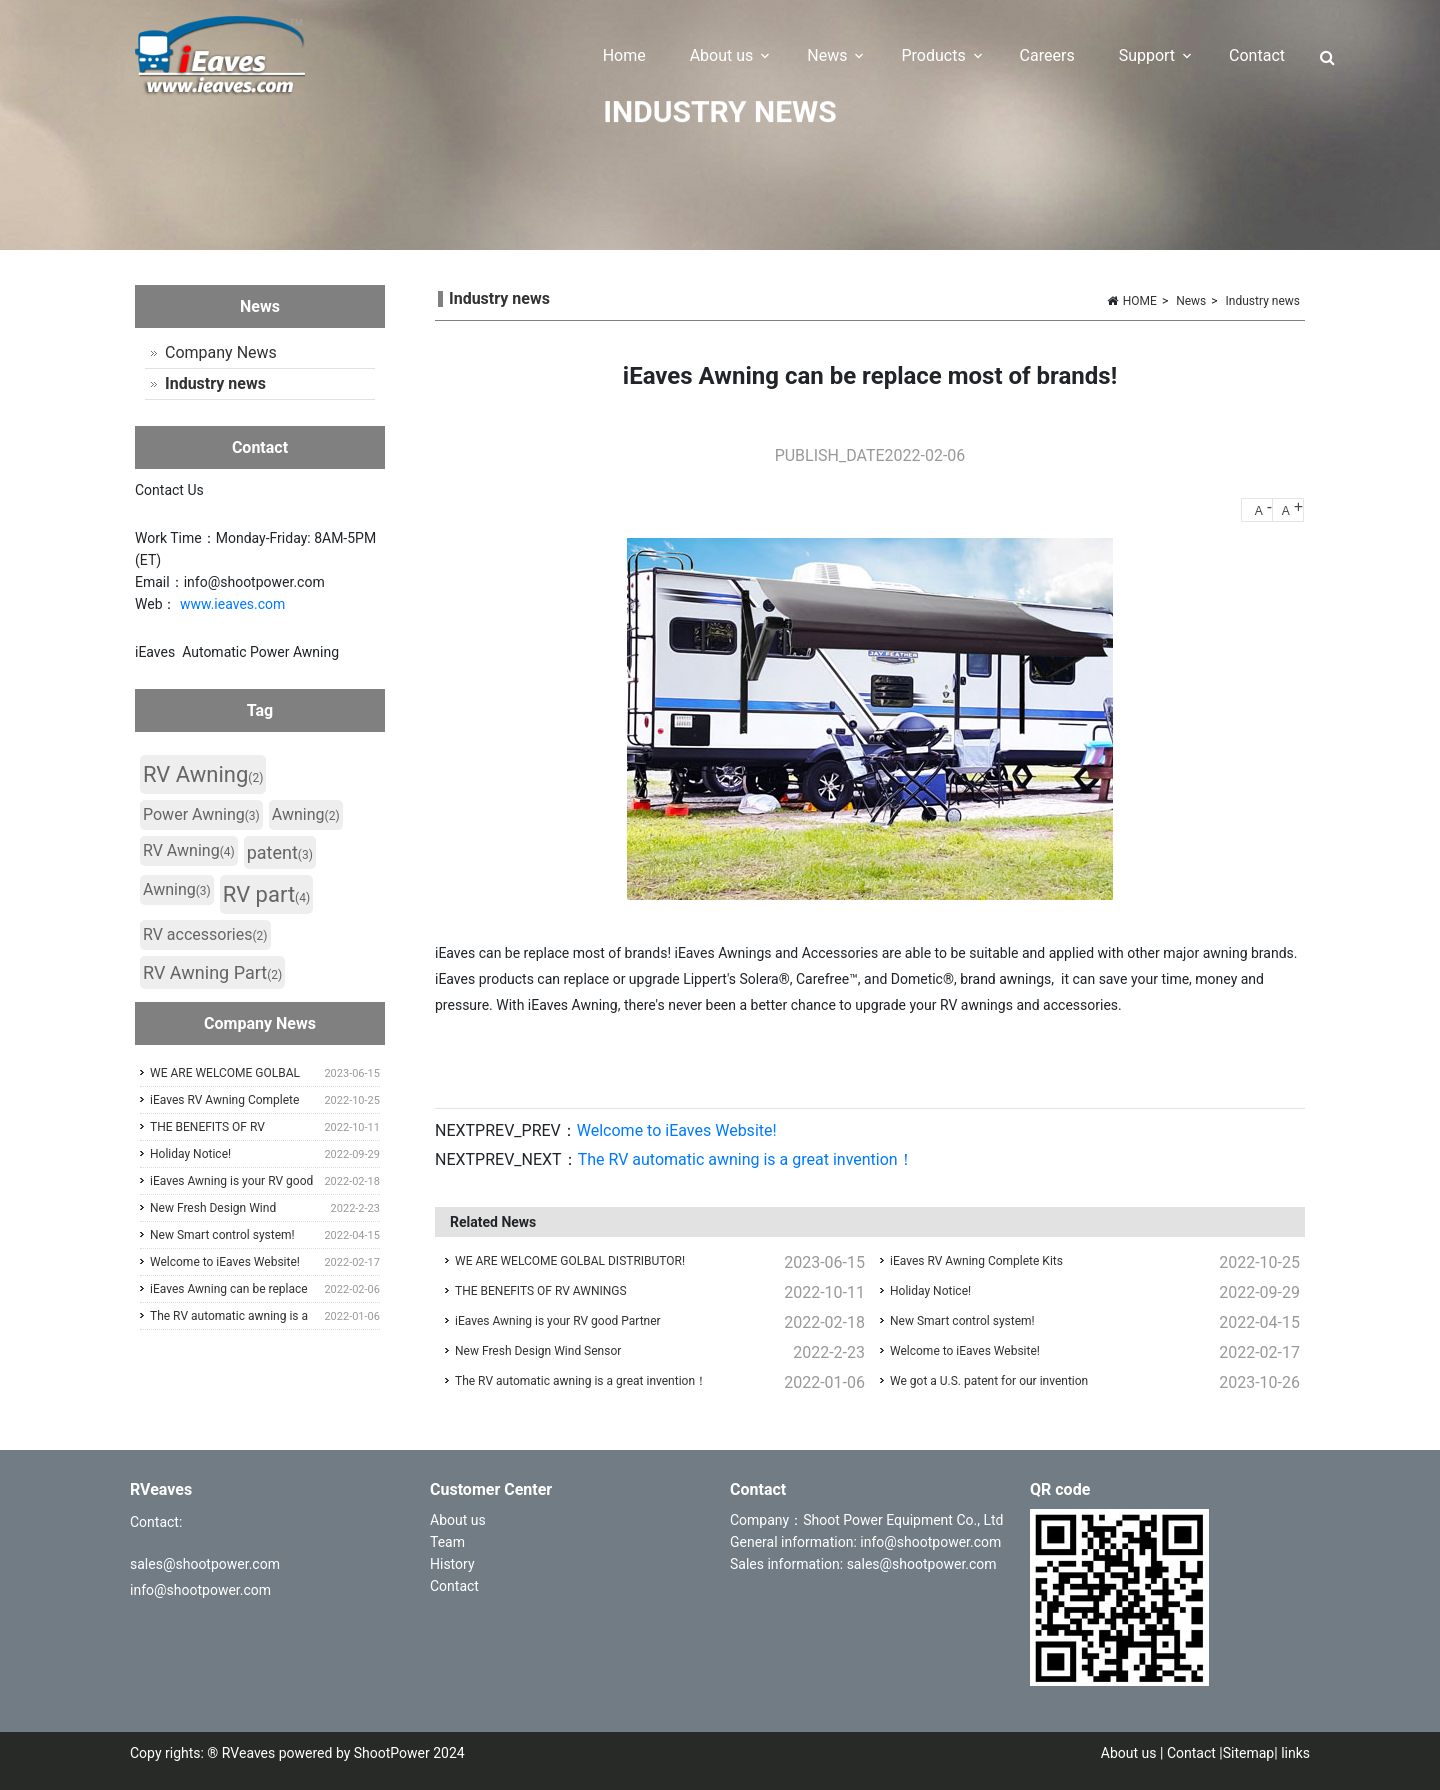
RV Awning (203, 774)
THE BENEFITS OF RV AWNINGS (541, 1291)
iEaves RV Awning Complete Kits (976, 1261)
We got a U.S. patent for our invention (989, 1381)
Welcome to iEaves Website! (677, 1130)
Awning (306, 814)
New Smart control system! (962, 1321)
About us (459, 1520)
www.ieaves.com (232, 604)
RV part (266, 894)
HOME (1140, 301)
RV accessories (205, 934)
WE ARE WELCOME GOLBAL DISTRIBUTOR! (570, 1261)
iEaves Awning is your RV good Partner (558, 1321)
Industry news (1263, 301)
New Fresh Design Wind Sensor (538, 1351)
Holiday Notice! (930, 1291)
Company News (221, 352)
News (1191, 301)
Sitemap (1248, 1753)
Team (447, 1542)
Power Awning (201, 814)
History (454, 1564)
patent (280, 852)
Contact (454, 1586)
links (1295, 1753)
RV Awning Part (212, 972)
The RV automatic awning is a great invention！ (746, 1159)
